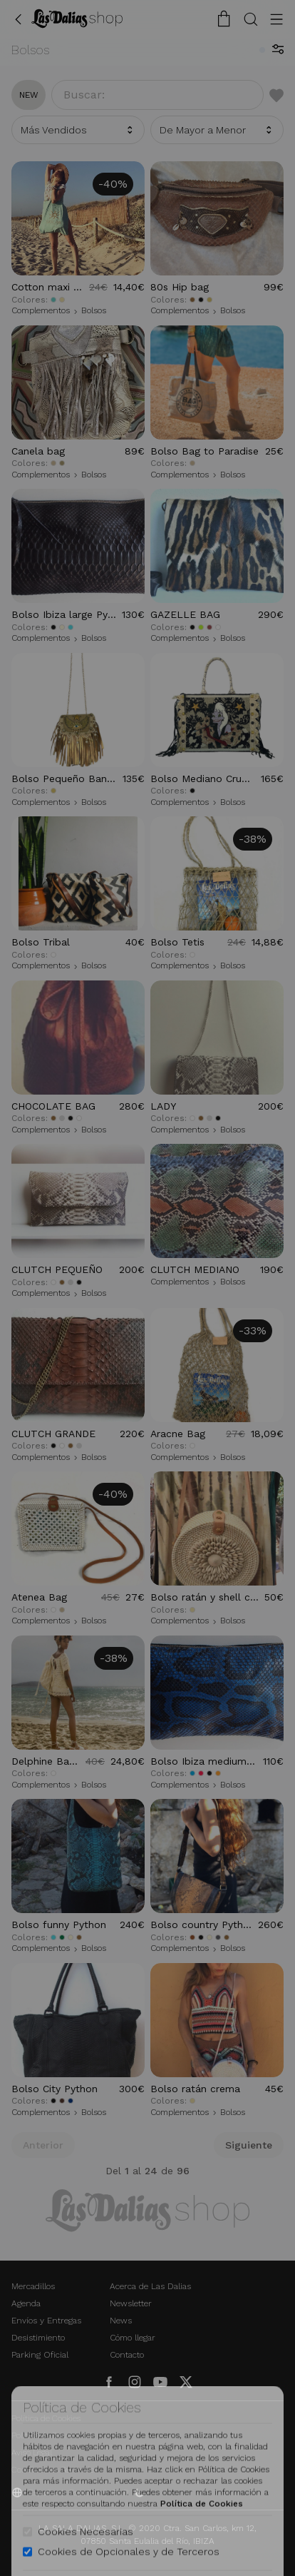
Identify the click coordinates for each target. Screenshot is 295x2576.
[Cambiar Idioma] (77, 18)
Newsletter (131, 2303)
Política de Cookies (46, 2418)
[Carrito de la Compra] (223, 18)
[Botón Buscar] (251, 18)
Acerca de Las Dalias (150, 2286)
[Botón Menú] (276, 18)
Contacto (127, 2355)
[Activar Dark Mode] (139, 2492)
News (121, 2321)
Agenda (26, 2303)
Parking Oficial (39, 2355)
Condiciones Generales (54, 2470)
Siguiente (248, 2145)
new (28, 95)
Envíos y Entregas (46, 2321)
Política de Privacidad (51, 2435)
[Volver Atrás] (18, 18)
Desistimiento (38, 2338)
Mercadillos (33, 2286)
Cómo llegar (132, 2338)
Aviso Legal (31, 2453)
